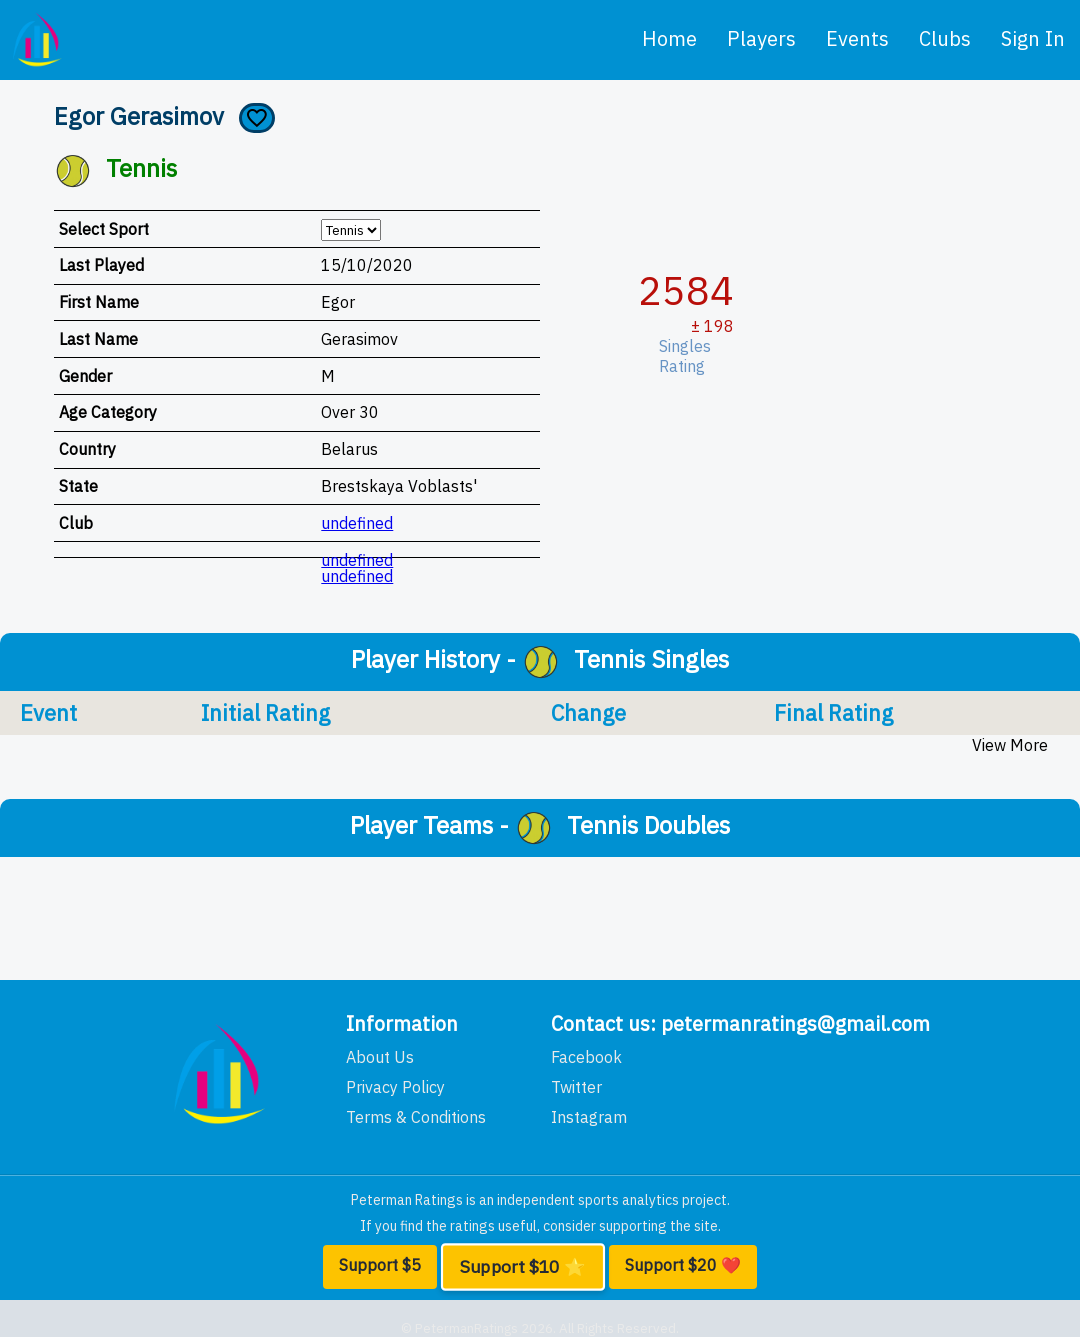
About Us (380, 1057)
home (669, 38)
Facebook (586, 1057)
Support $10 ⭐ (522, 1267)
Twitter (576, 1087)
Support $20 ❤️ (683, 1265)
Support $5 (380, 1265)
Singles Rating (689, 356)
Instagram (589, 1117)
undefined (357, 523)
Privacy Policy (395, 1087)
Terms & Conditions (416, 1117)
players (761, 38)
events (857, 38)
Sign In (1033, 38)
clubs (945, 38)
